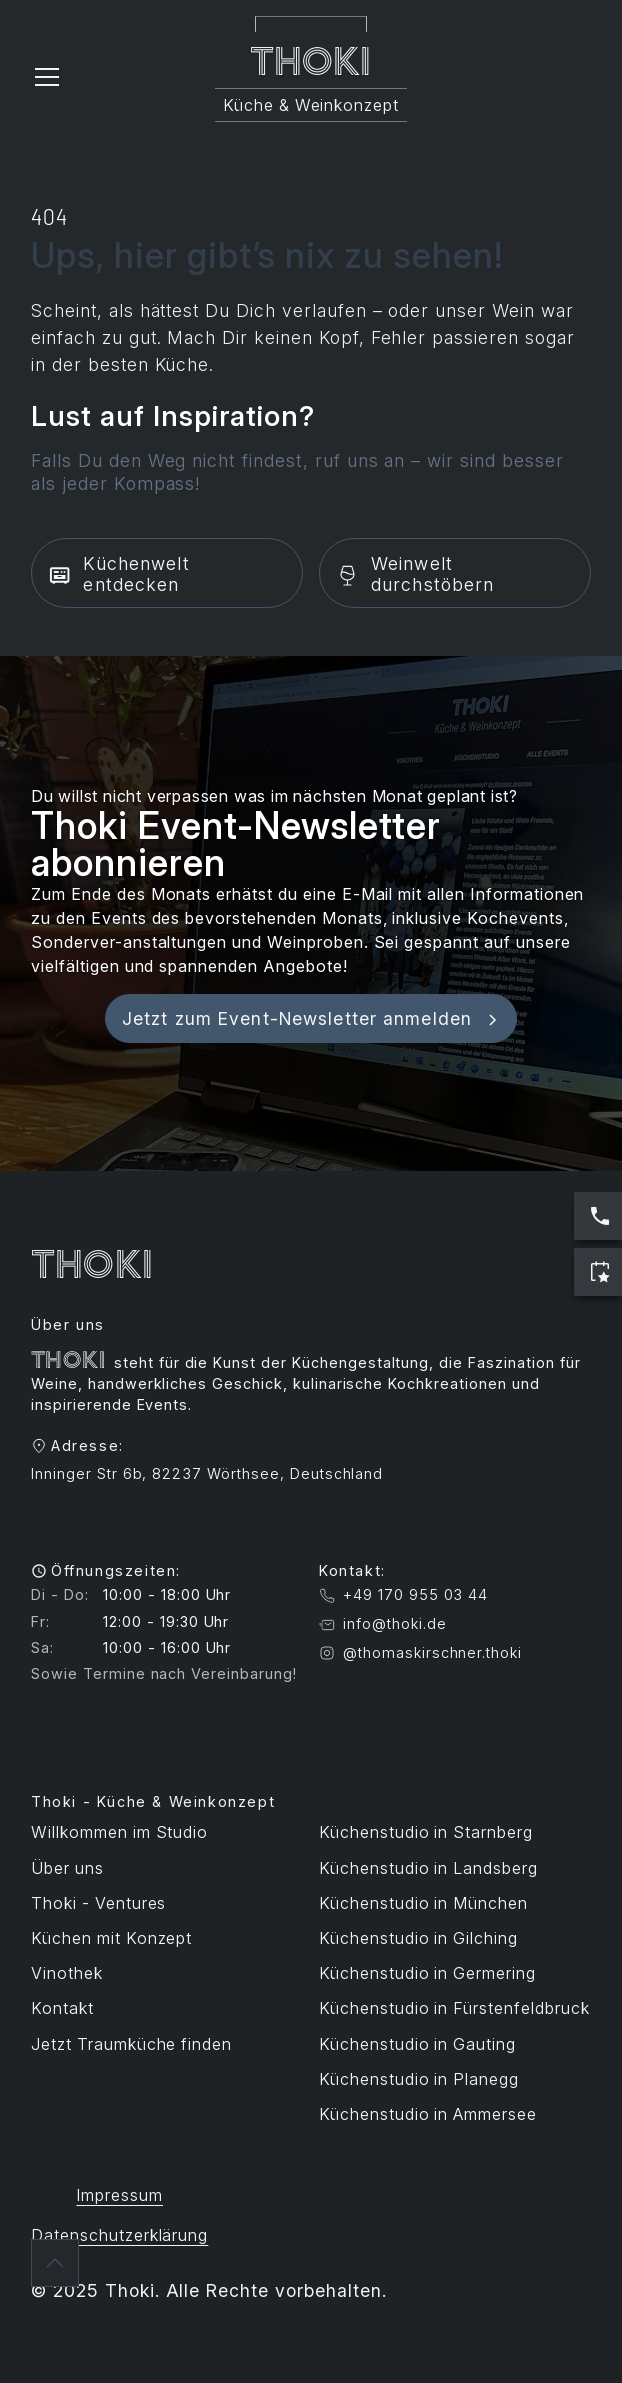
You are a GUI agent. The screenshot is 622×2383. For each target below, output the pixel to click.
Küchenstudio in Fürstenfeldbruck (454, 2008)
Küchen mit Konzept (111, 1938)
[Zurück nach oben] (55, 2263)
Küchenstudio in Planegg (419, 2079)
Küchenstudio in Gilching (418, 1938)
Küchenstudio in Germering (427, 1973)
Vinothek (67, 1973)
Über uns (67, 1868)
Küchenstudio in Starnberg (426, 1832)
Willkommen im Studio (119, 1832)
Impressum (119, 2195)
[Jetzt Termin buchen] (598, 1272)
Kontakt (62, 2008)
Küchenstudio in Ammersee (428, 2114)
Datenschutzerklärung (119, 2235)
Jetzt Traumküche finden (131, 2044)
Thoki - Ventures (98, 1903)
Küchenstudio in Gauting (417, 2044)
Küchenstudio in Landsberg (428, 1868)
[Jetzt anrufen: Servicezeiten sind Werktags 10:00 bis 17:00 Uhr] (598, 1216)
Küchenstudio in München (423, 1903)
